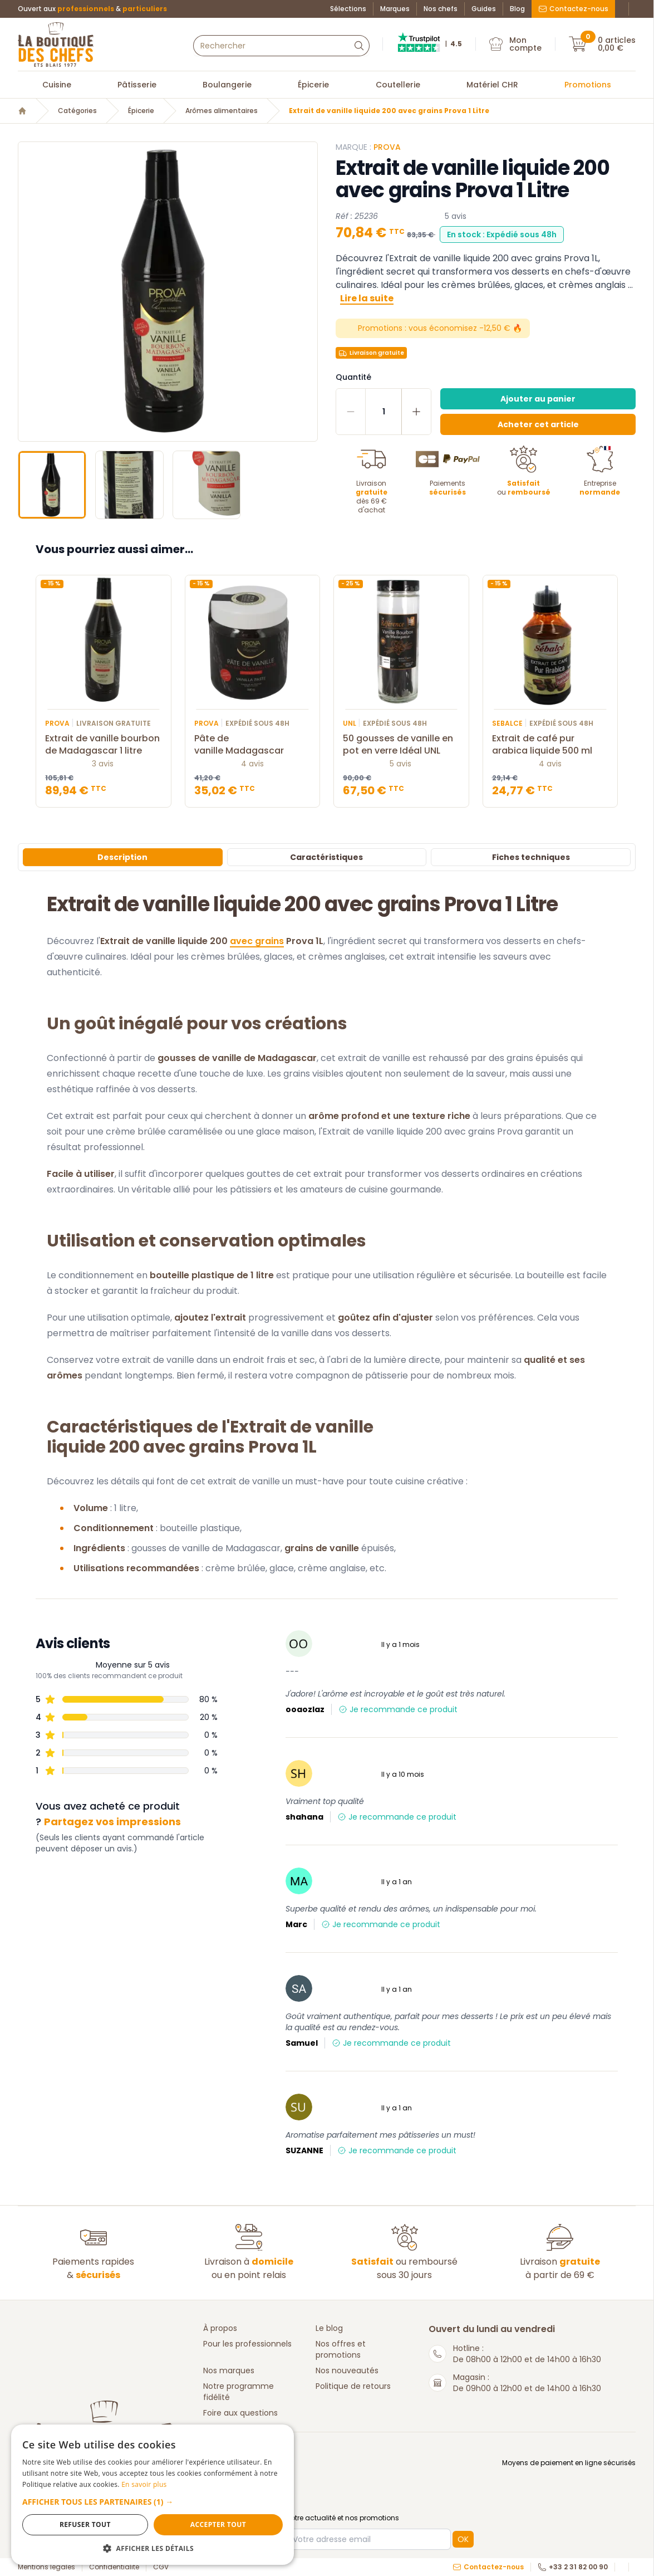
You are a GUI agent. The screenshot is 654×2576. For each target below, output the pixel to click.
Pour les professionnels (247, 2343)
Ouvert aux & (92, 8)
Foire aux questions (240, 2412)
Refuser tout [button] (56, 2524)
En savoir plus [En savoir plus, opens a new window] (113, 2472)
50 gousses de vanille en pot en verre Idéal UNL (401, 744)
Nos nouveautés (347, 2370)
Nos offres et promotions (341, 2349)
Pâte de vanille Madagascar (252, 744)
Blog (517, 8)
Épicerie (313, 84)
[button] (94, 2495)
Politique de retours (353, 2386)
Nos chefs (441, 8)
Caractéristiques (326, 857)
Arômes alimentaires (221, 110)
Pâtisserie (136, 84)
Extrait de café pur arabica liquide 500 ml (550, 744)
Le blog (329, 2328)
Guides (483, 8)
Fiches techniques (531, 857)
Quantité (353, 377)
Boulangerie (227, 84)
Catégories (77, 110)
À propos (220, 2328)
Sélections (348, 8)
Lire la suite (367, 298)
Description (122, 857)
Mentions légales (46, 2567)
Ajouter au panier (538, 398)
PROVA (387, 147)
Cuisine (56, 84)
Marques (395, 8)
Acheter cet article (538, 424)
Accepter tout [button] (131, 2524)
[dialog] (94, 2471)
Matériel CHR (492, 84)
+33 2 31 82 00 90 (573, 2567)
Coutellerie (398, 84)
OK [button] (463, 2539)
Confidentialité (114, 2567)
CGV (161, 2567)
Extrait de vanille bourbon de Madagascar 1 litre (103, 744)
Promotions (587, 84)
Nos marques (228, 2370)
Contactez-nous (573, 8)
